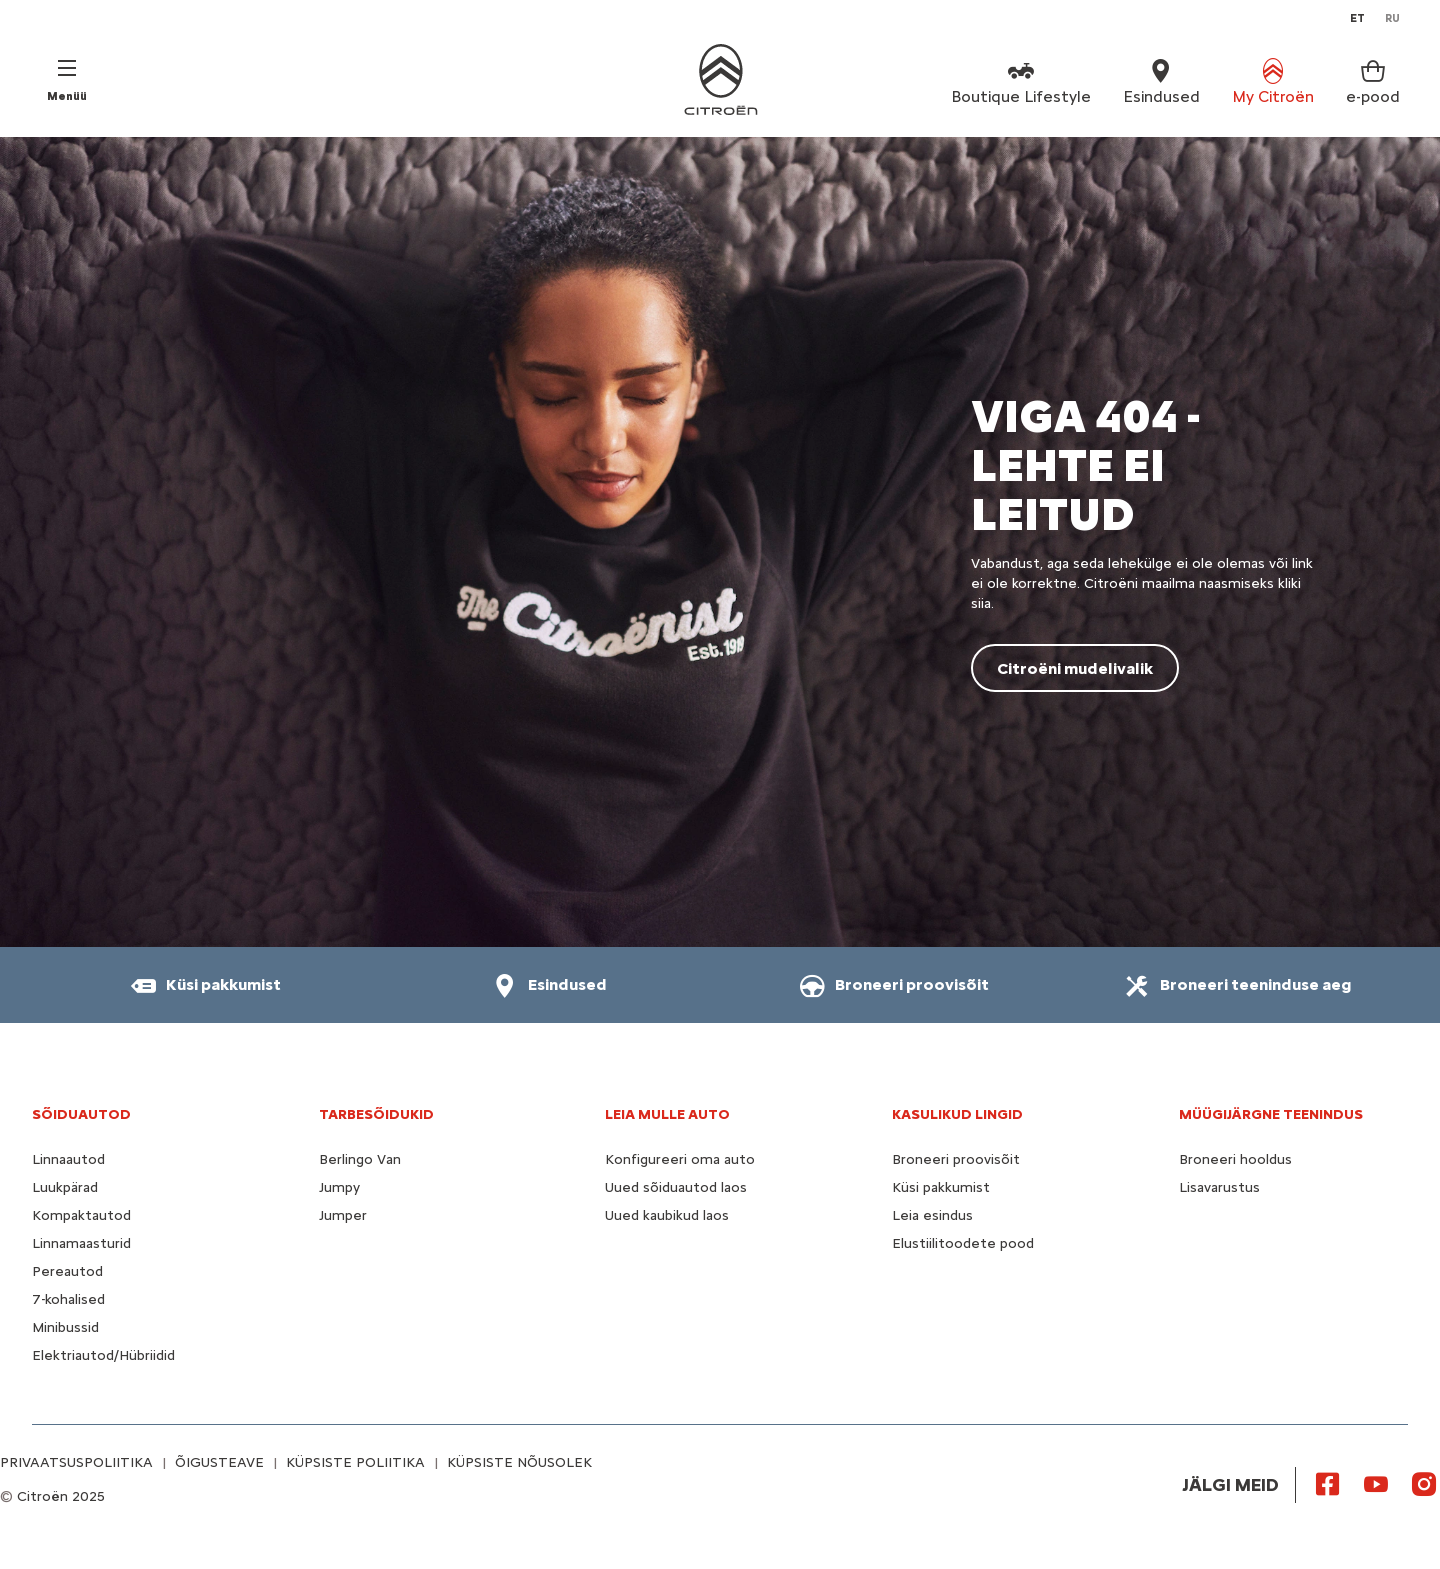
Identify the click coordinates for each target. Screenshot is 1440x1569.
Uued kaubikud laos (667, 1215)
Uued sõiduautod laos (676, 1187)
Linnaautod (68, 1159)
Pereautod (67, 1271)
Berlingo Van (360, 1159)
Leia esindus (932, 1215)
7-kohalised (68, 1299)
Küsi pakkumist (941, 1187)
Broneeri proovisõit (956, 1159)
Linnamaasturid (81, 1243)
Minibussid (65, 1327)
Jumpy (339, 1187)
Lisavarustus (1219, 1187)
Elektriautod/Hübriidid (103, 1355)
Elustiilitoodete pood (963, 1243)
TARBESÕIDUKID (376, 1114)
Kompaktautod (81, 1215)
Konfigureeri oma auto (680, 1159)
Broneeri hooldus (1235, 1159)
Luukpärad (65, 1187)
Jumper (343, 1215)
